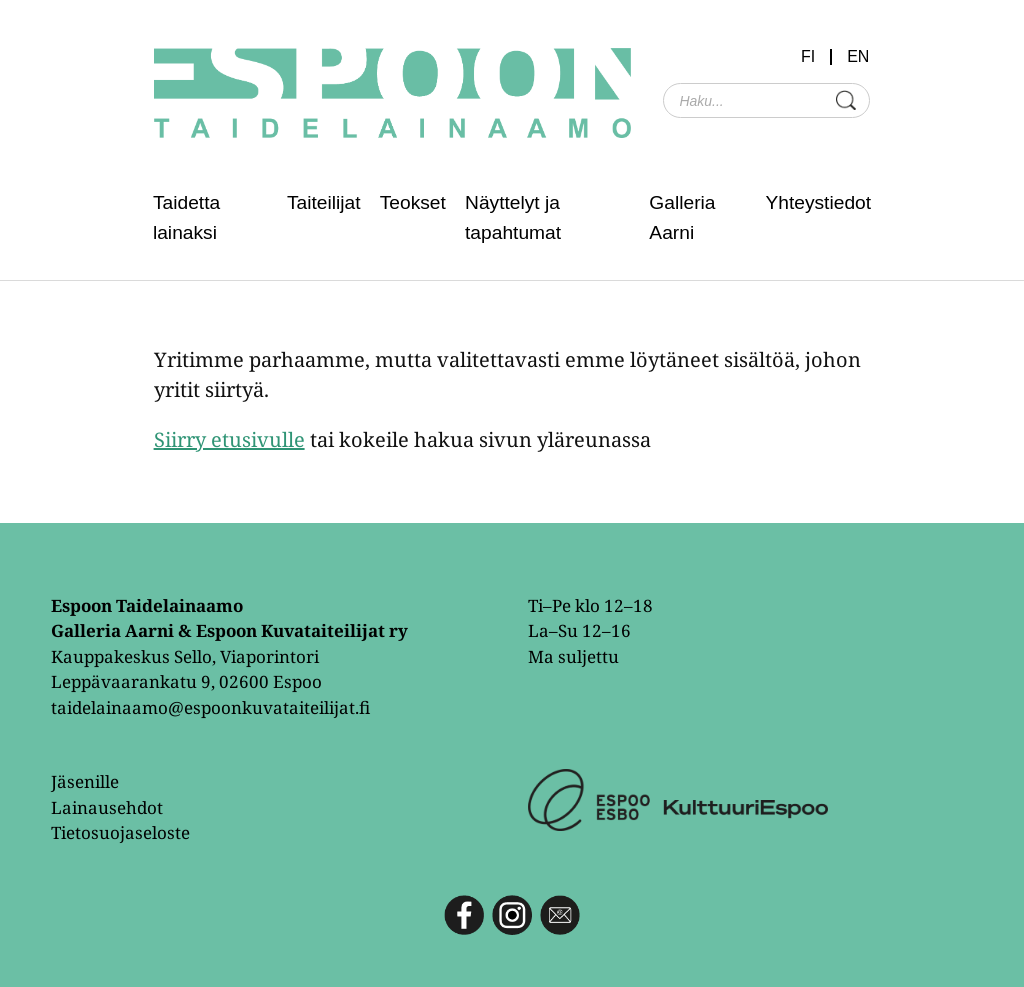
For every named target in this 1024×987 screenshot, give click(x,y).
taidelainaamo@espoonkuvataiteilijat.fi (210, 707)
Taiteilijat (324, 202)
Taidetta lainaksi (186, 217)
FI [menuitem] (808, 57)
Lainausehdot (107, 807)
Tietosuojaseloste (120, 832)
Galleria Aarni (682, 217)
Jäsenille (85, 781)
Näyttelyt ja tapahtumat (513, 217)
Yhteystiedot (818, 202)
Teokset (413, 202)
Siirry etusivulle (229, 439)
